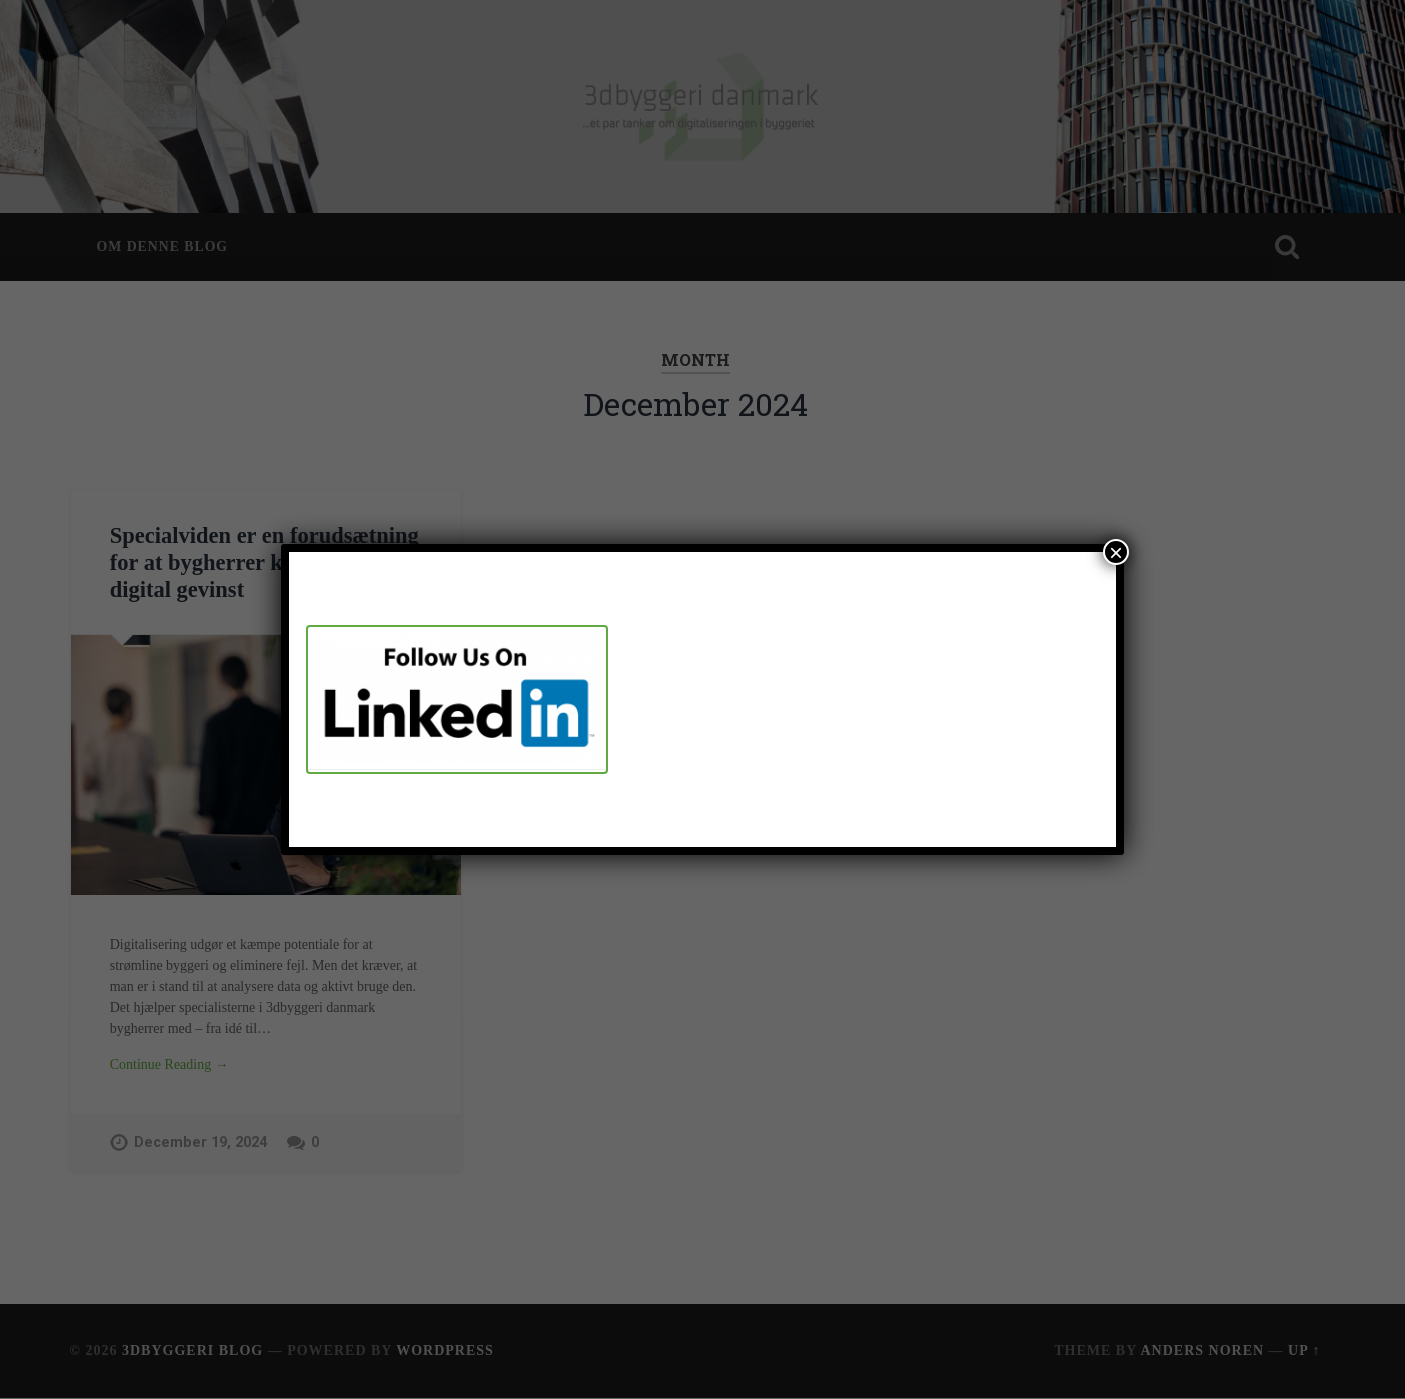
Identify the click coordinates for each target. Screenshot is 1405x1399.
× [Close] (1116, 552)
